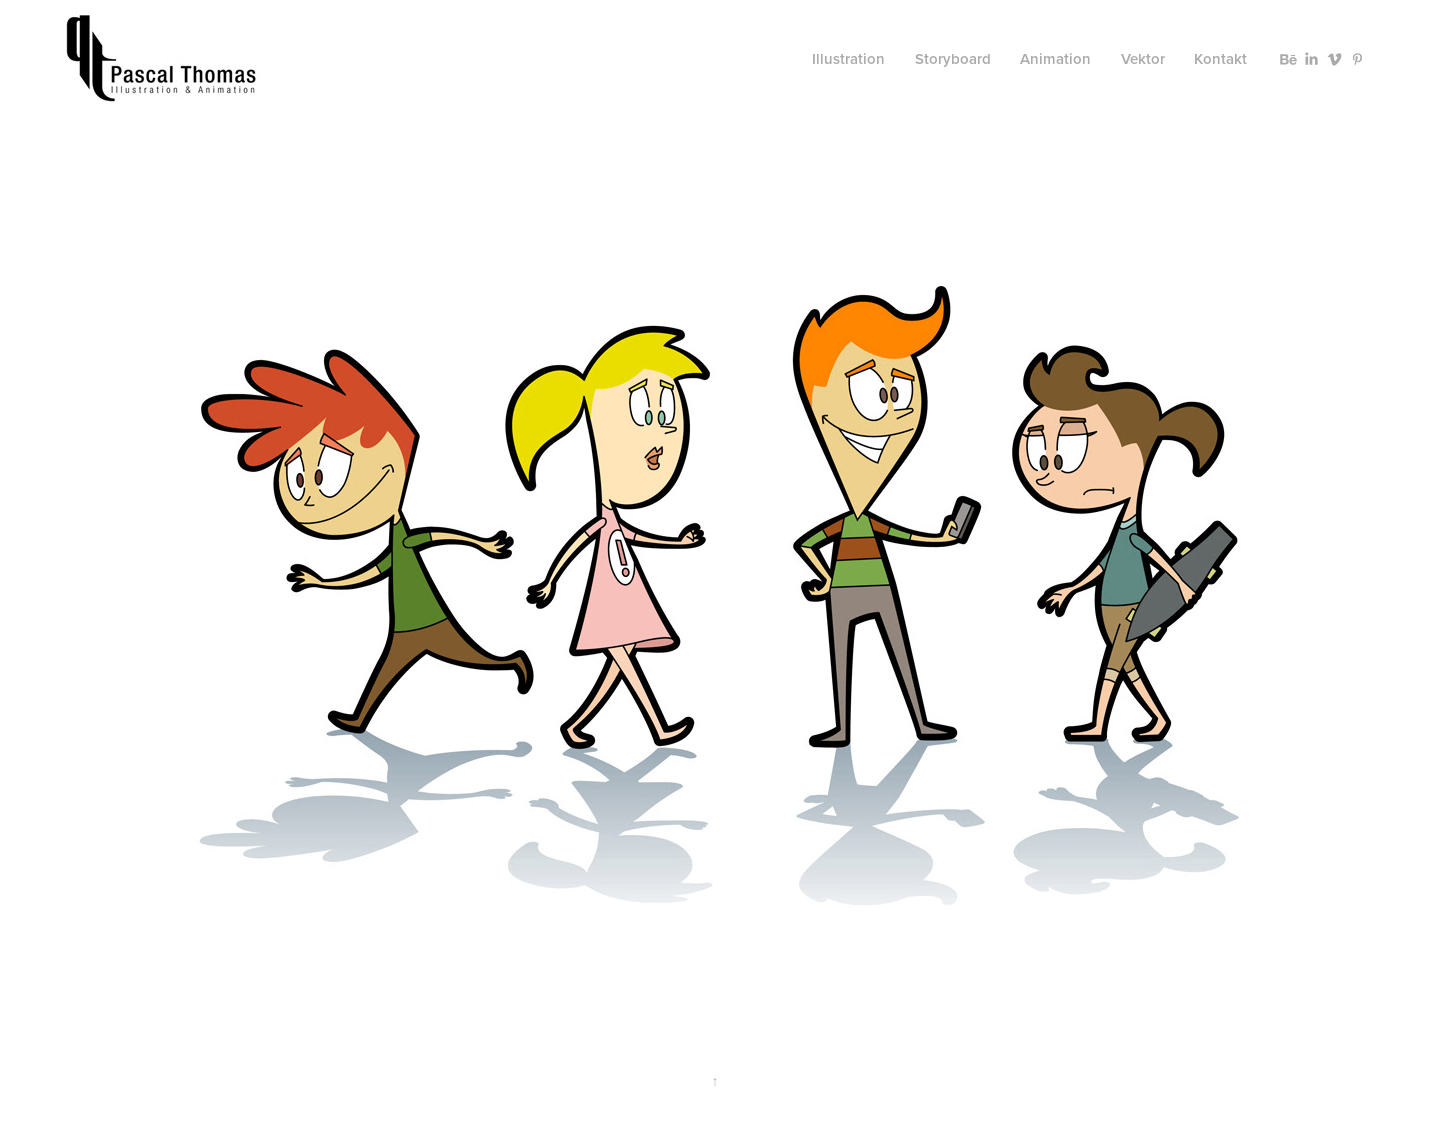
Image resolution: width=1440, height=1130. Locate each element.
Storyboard (953, 58)
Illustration (848, 58)
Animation (1055, 58)
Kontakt (1220, 58)
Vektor (1143, 58)
